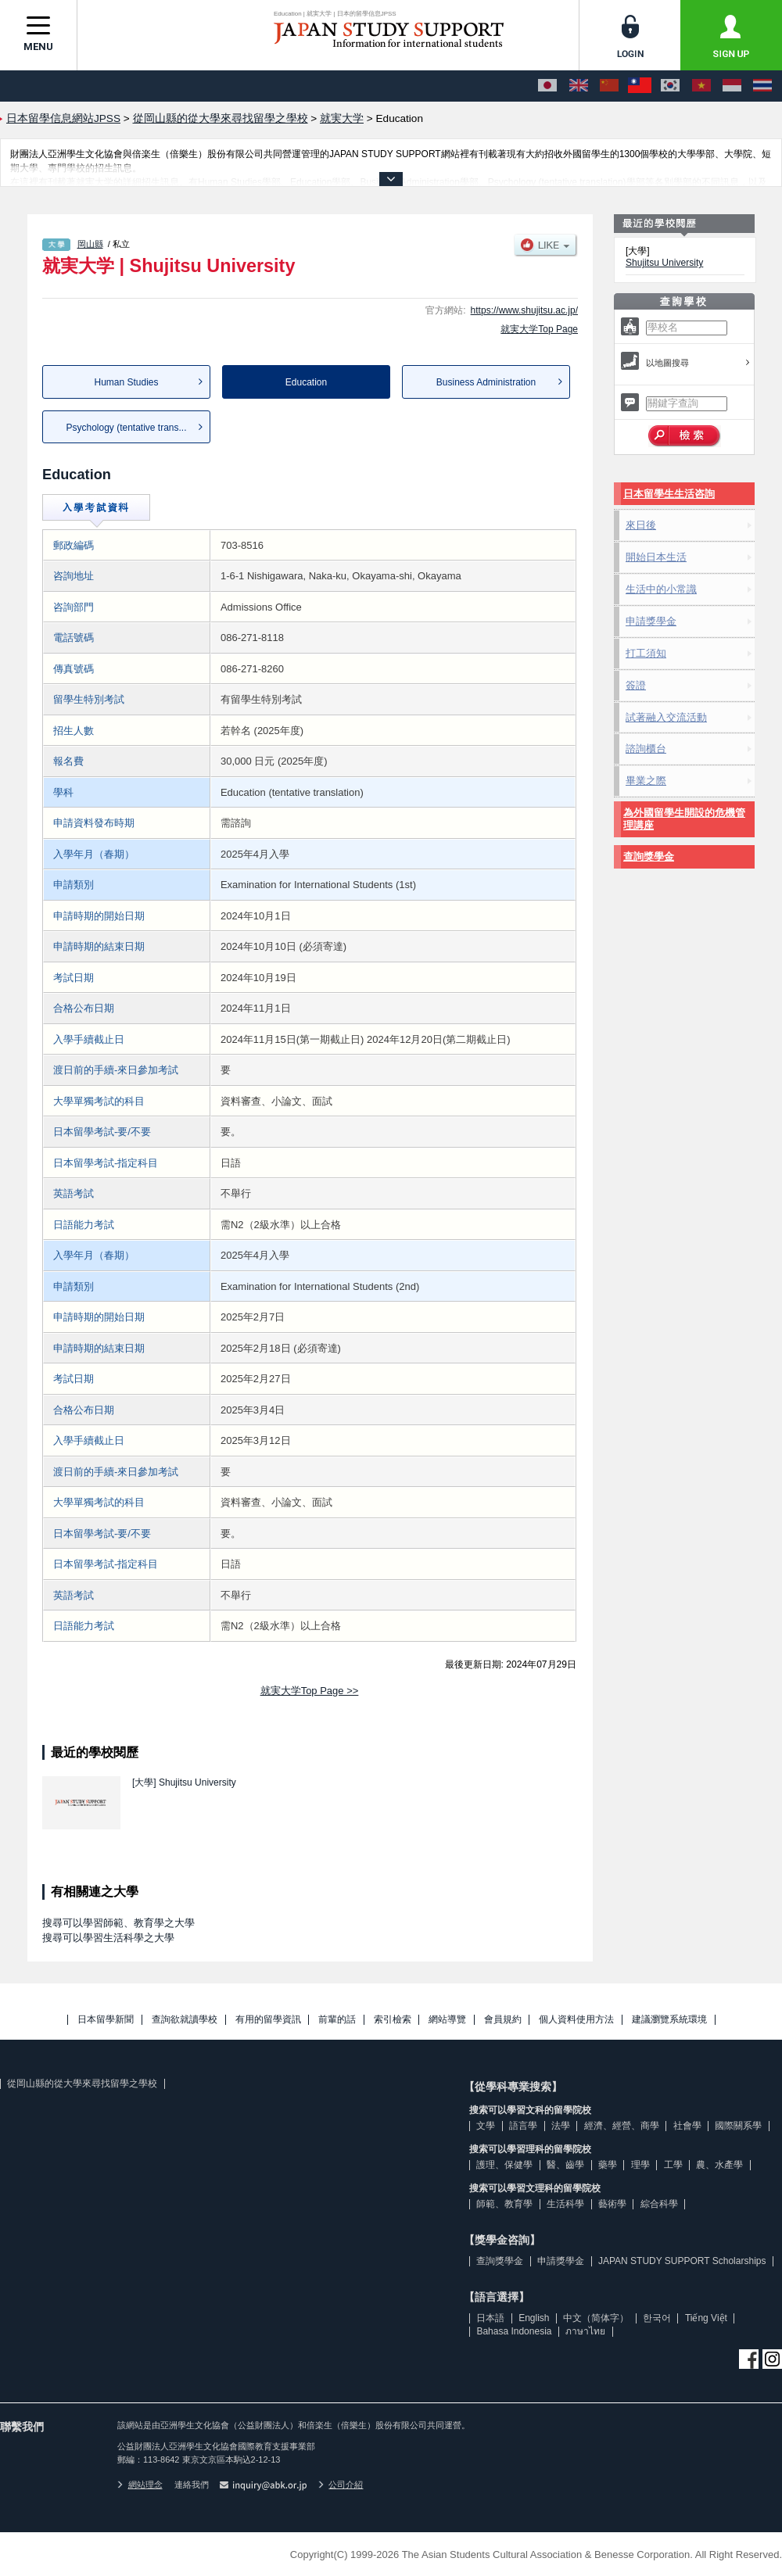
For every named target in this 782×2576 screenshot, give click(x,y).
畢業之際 (646, 780)
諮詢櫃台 (646, 748)
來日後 (641, 525)
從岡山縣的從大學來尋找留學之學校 (82, 2083)
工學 (673, 2164)
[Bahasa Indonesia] (732, 86)
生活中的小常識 (661, 589)
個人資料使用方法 (576, 2020)
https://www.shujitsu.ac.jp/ (524, 310)
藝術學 (612, 2203)
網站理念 (140, 2484)
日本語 (490, 2318)
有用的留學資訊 (268, 2020)
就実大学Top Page (539, 329)
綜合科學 (659, 2203)
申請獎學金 (651, 621)
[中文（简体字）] (609, 86)
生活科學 (565, 2203)
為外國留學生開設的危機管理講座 (684, 819)
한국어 (657, 2318)
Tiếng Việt (706, 2318)
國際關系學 (738, 2125)
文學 (485, 2125)
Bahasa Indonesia (513, 2331)
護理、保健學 (504, 2164)
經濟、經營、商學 (621, 2125)
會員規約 (503, 2020)
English (533, 2318)
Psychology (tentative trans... (126, 427)
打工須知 (646, 653)
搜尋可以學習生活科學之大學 (108, 1938)
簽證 (636, 685)
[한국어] (670, 86)
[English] (578, 86)
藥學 (607, 2164)
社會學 (687, 2125)
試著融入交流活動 (666, 717)
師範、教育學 (504, 2203)
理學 (640, 2164)
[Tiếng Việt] (701, 86)
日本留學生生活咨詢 (669, 494)
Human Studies (126, 382)
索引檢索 (392, 2020)
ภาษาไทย (585, 2331)
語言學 (523, 2125)
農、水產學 (719, 2164)
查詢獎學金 (648, 856)
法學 (560, 2125)
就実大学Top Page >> (309, 1690)
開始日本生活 (656, 557)
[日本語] (547, 86)
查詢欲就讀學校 (184, 2020)
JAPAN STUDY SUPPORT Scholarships (682, 2260)
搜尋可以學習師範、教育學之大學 (118, 1923)
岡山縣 (90, 244)
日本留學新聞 (105, 2020)
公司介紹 (341, 2484)
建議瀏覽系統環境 (669, 2020)
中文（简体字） (596, 2318)
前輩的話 (337, 2020)
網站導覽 (447, 2020)
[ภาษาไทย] (762, 86)
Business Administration (486, 382)
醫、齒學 (565, 2164)
